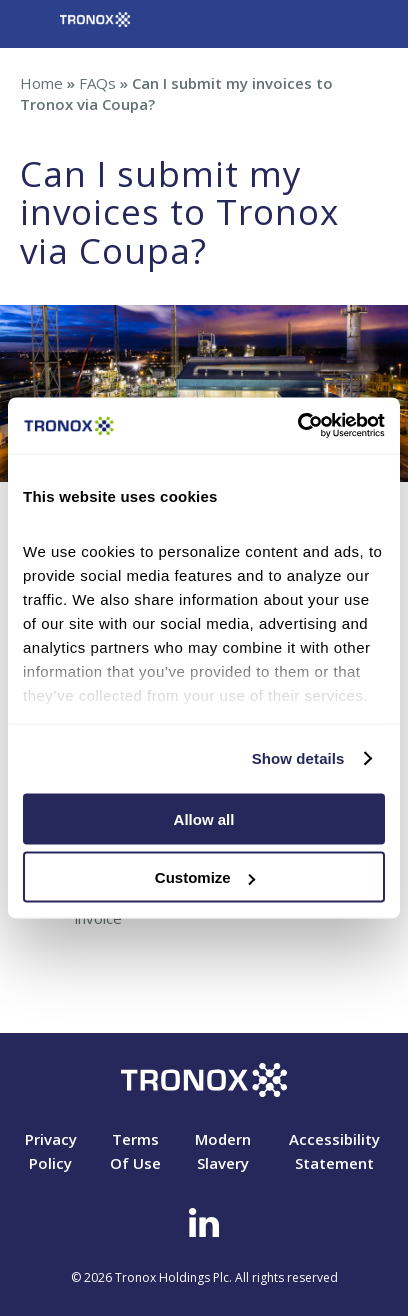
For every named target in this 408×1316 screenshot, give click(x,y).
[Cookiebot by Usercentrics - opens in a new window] (297, 426)
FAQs (97, 83)
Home (41, 83)
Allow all (204, 818)
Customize (205, 877)
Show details (298, 758)
